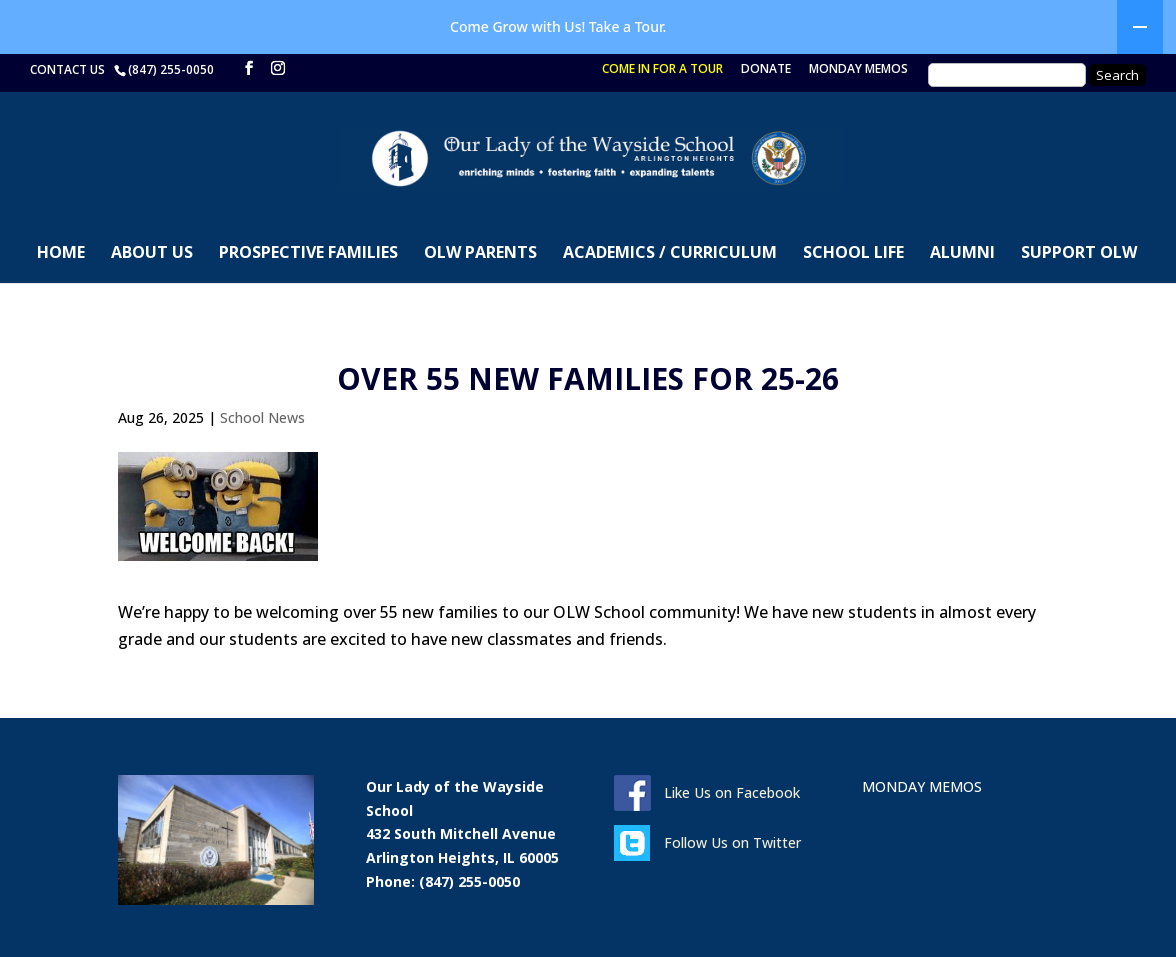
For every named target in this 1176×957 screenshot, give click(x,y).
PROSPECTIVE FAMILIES (308, 254)
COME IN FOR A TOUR (662, 70)
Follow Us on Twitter (732, 842)
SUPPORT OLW (1079, 254)
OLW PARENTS (480, 254)
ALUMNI (962, 254)
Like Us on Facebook (732, 792)
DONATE (766, 70)
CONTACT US (70, 69)
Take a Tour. (628, 26)
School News (262, 417)
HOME (61, 254)
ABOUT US (152, 254)
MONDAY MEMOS (858, 70)
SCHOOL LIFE (853, 254)
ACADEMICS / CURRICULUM (670, 254)
